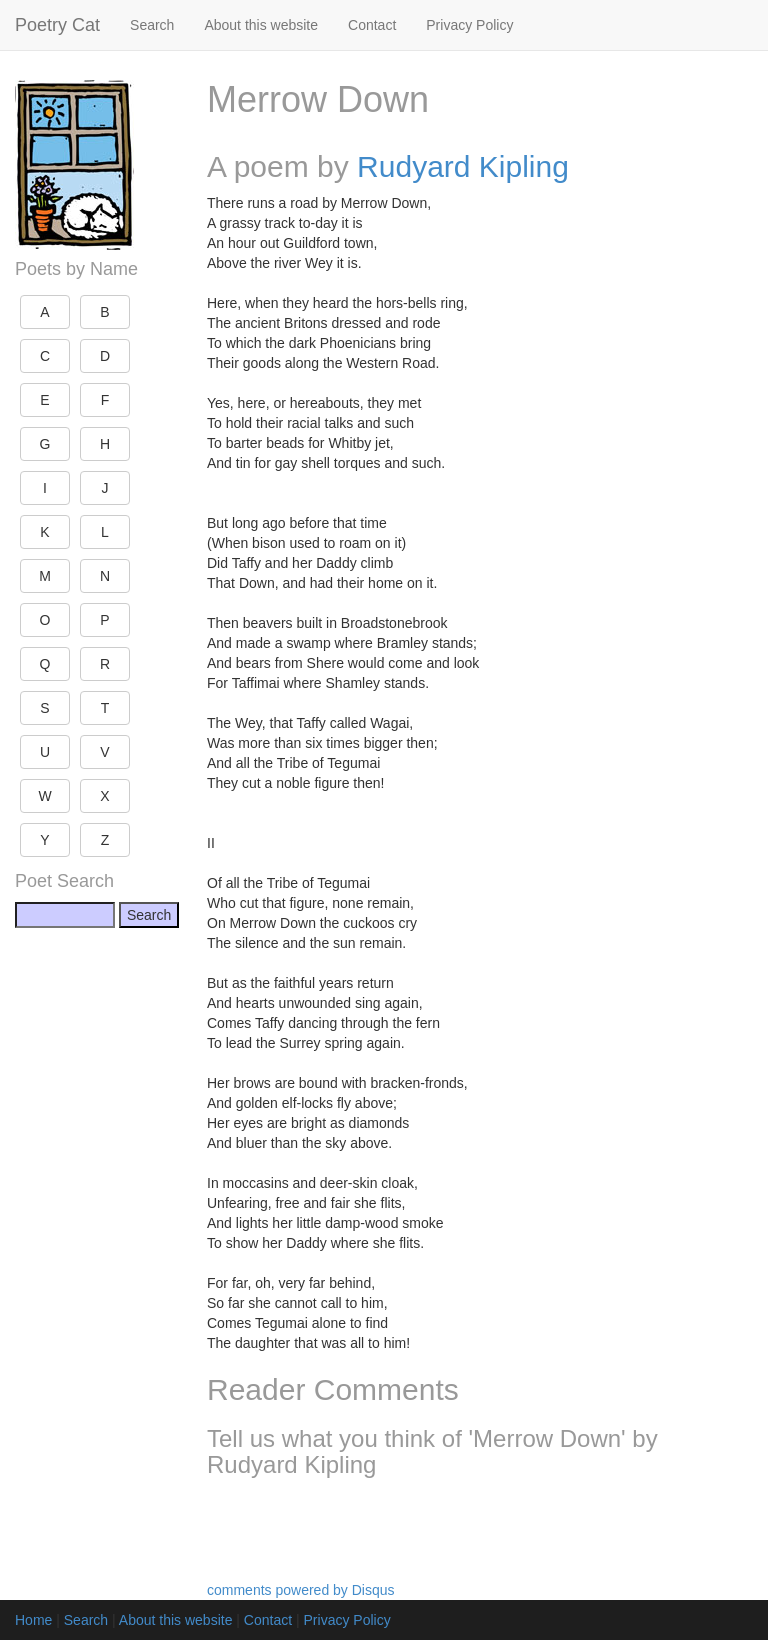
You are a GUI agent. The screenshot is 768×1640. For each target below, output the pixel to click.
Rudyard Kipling (463, 166)
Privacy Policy (469, 25)
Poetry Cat (57, 25)
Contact (372, 25)
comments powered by (301, 1590)
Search (152, 25)
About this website (261, 25)
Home (33, 1620)
